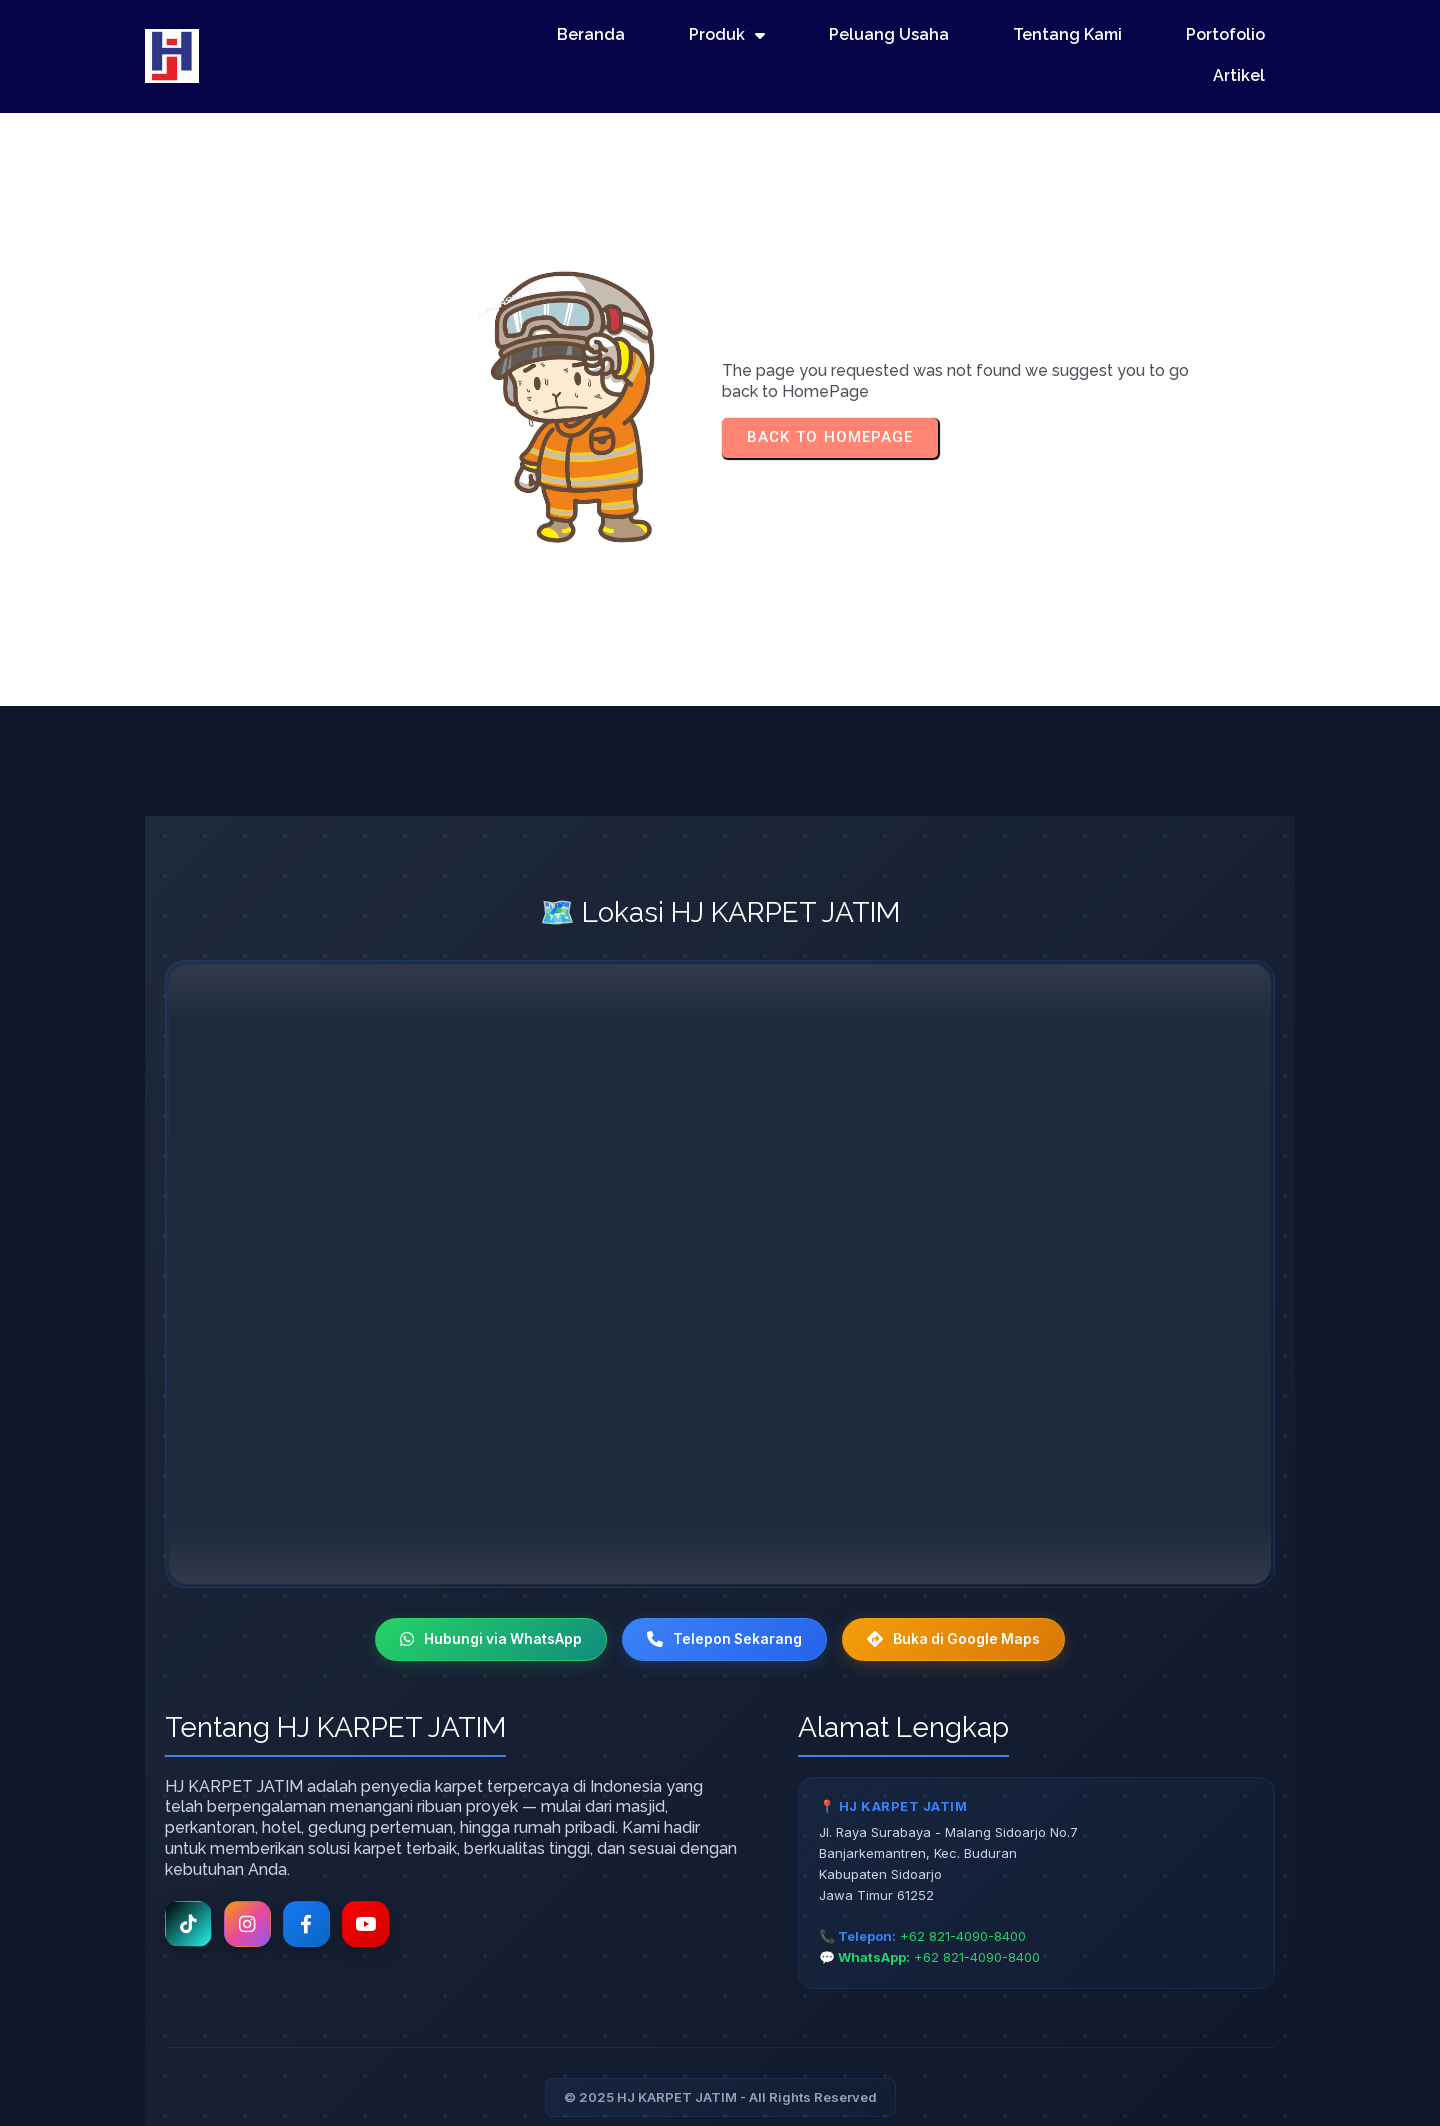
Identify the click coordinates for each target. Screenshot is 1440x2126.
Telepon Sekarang (724, 1577)
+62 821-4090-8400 (963, 1875)
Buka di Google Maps (958, 1577)
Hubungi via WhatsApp (487, 1577)
